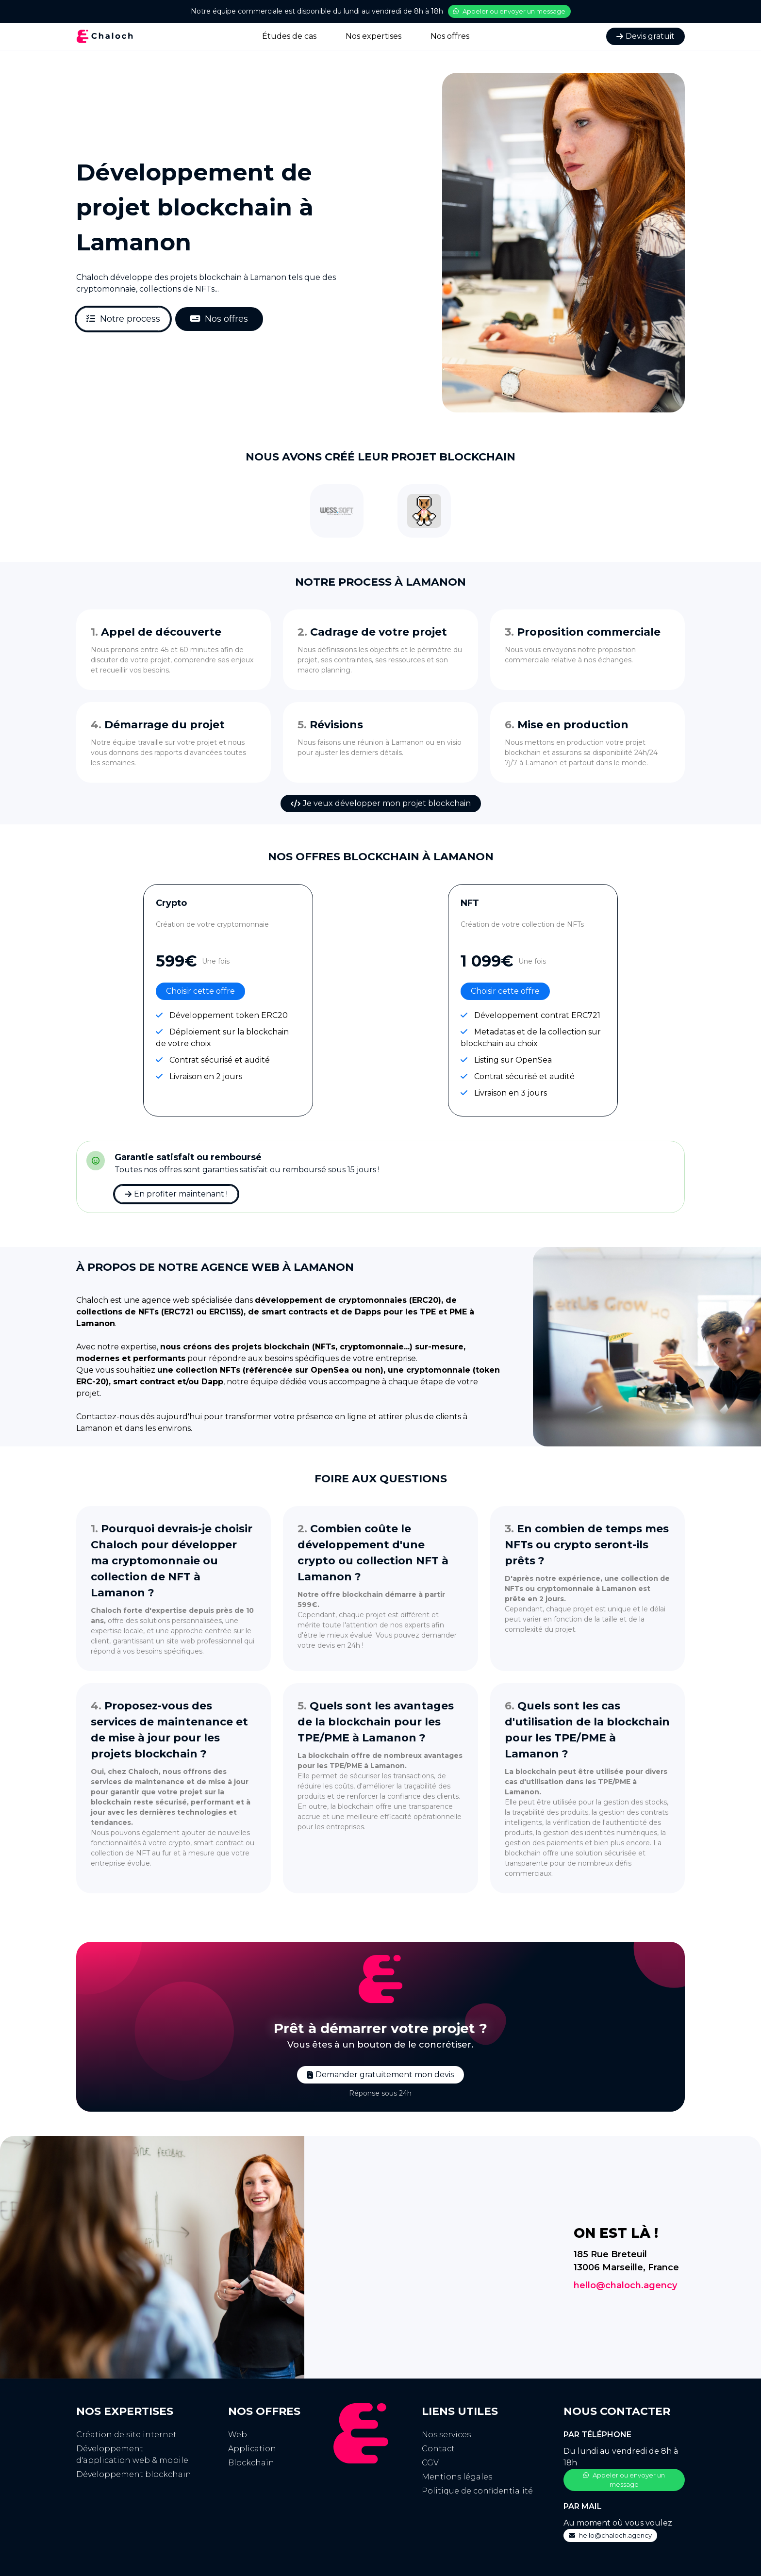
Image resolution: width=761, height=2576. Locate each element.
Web (237, 2434)
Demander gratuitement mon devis (380, 2074)
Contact (438, 2448)
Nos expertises (373, 36)
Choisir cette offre (200, 991)
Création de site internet (126, 2434)
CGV (430, 2462)
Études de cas (289, 36)
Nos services (446, 2434)
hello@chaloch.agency (625, 2285)
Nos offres (449, 36)
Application (252, 2448)
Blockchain (251, 2462)
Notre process (123, 318)
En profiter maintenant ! (176, 1193)
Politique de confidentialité (477, 2490)
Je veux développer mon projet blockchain (381, 803)
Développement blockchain (133, 2474)
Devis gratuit (645, 36)
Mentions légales (457, 2476)
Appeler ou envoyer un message (509, 11)
